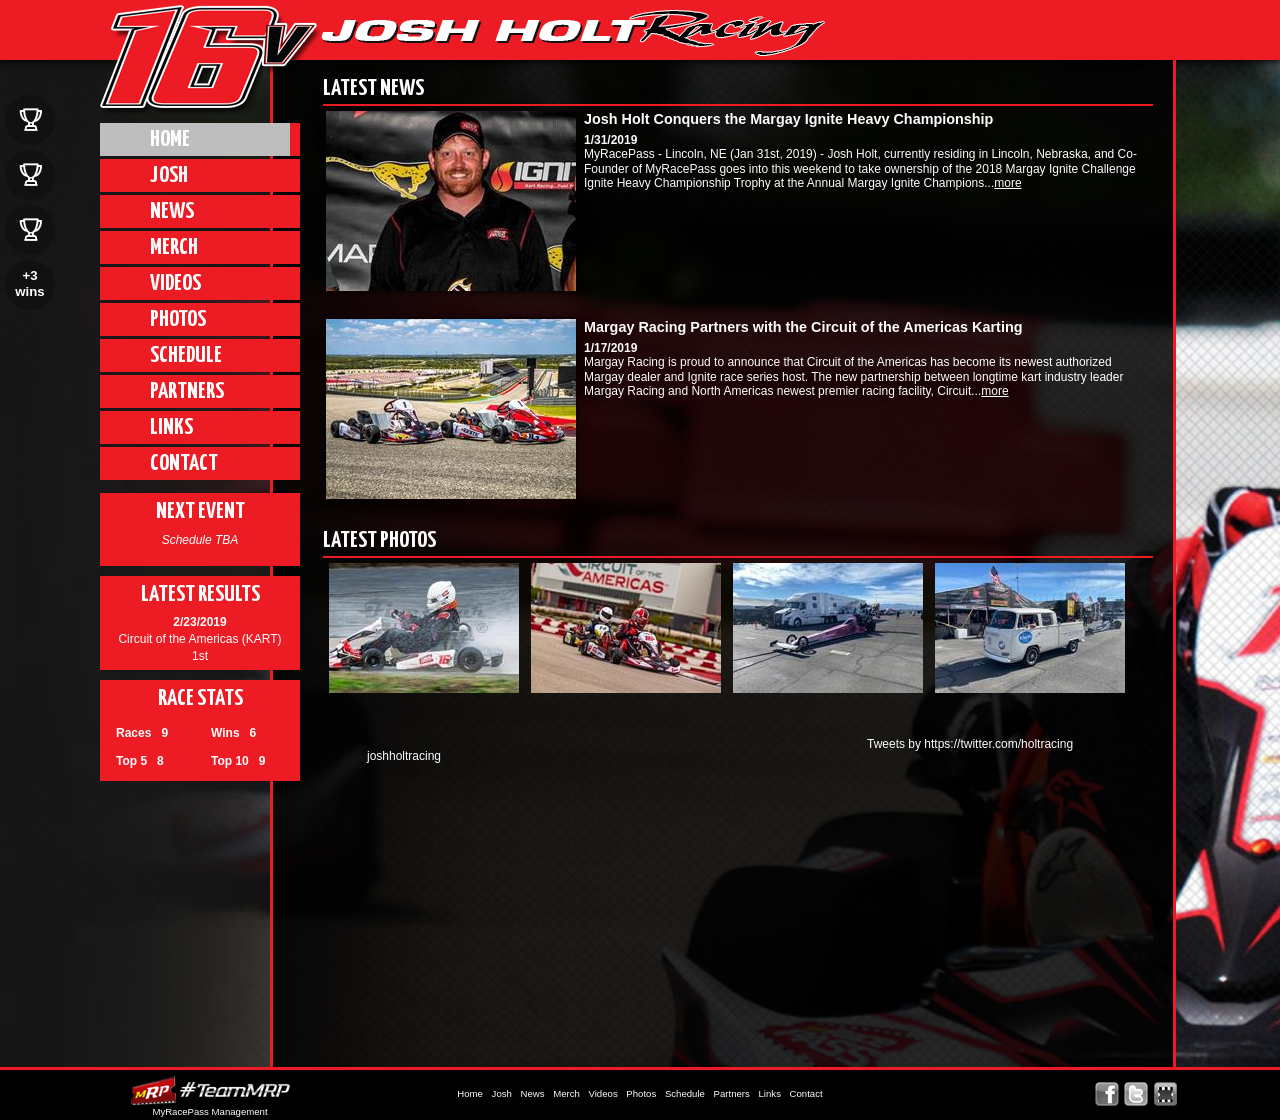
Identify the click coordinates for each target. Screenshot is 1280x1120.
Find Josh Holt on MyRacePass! (1165, 1094)
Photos (178, 319)
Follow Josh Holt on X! (1136, 1094)
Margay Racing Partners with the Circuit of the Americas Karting (803, 327)
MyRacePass (210, 1090)
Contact (184, 463)
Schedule (186, 355)
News (172, 211)
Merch (174, 247)
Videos (175, 283)
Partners (187, 391)
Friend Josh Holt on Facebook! (1107, 1094)
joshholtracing (404, 756)
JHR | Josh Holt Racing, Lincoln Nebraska (573, 33)
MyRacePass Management (209, 1111)
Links (171, 427)
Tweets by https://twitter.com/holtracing (970, 744)
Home (170, 139)
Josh (169, 175)
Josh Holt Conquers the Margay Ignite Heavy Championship (788, 119)
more (1007, 183)
